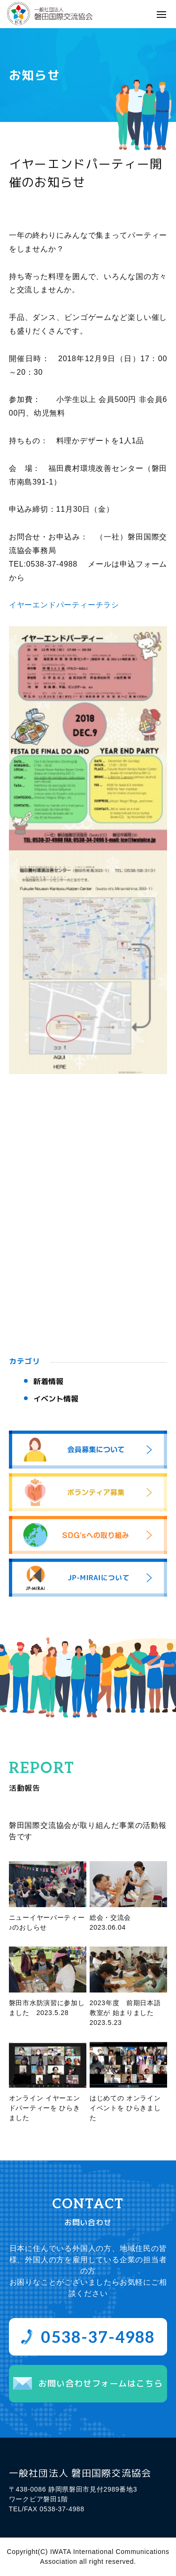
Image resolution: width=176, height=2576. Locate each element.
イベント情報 (55, 1399)
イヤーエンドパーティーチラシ (64, 605)
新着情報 (48, 1381)
